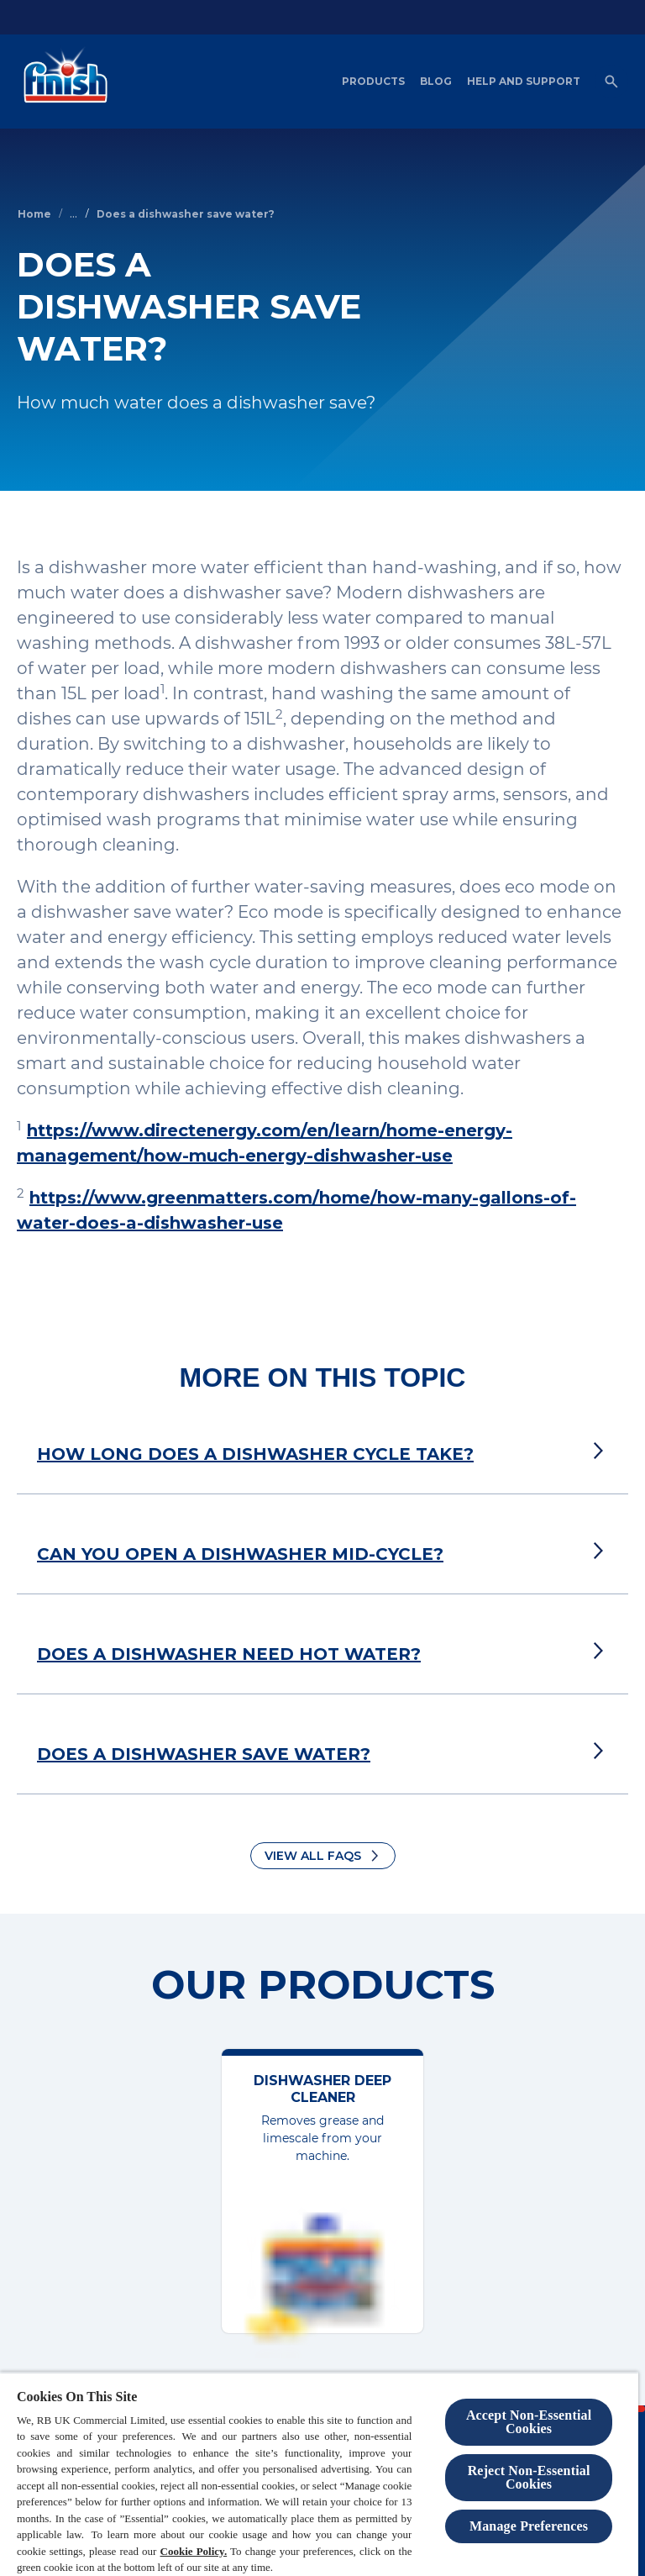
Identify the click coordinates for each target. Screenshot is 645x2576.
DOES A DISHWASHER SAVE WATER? (203, 1754)
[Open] (611, 81)
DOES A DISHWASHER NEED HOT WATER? (229, 1654)
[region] (319, 2474)
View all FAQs (313, 1855)
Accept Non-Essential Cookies (528, 2422)
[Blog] (436, 81)
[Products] (373, 81)
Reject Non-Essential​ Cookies (529, 2477)
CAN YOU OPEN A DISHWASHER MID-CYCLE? (240, 1554)
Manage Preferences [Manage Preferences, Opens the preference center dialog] (528, 2526)
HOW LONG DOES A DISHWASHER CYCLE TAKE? (255, 1454)
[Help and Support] (523, 81)
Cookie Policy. (194, 2551)
